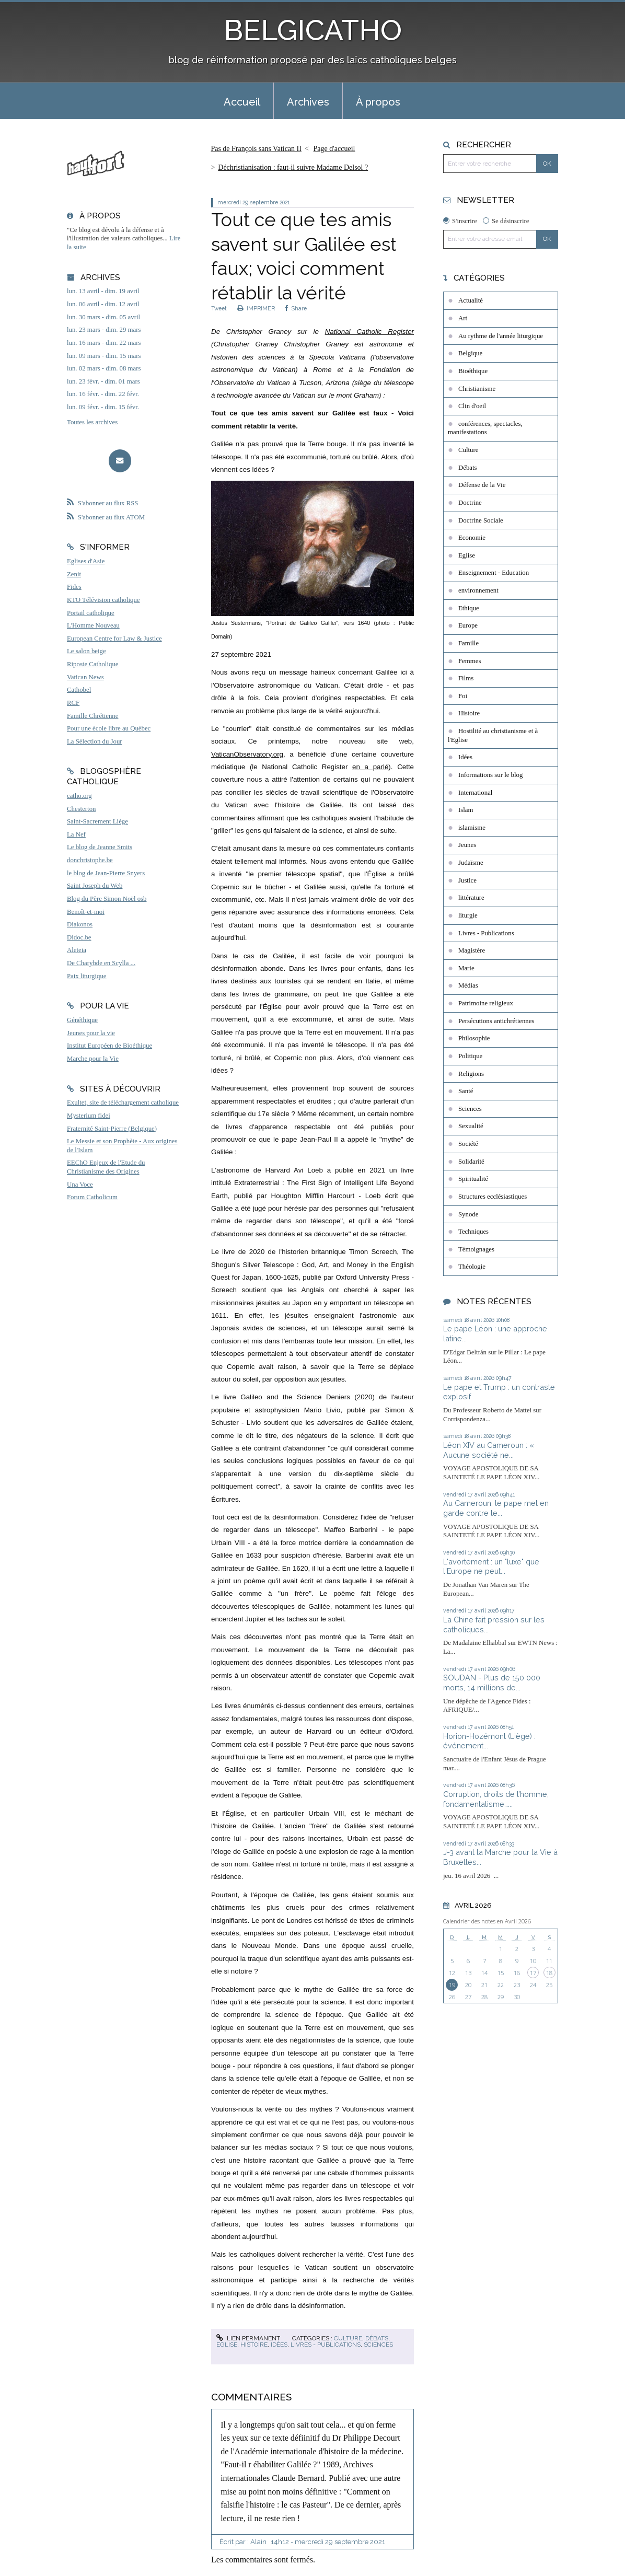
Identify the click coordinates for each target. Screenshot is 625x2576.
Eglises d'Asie (86, 561)
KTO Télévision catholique (103, 600)
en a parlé (370, 767)
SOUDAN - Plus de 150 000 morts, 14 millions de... (491, 1682)
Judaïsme (470, 862)
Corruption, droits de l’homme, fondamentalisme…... (496, 1799)
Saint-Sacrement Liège (97, 821)
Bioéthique (473, 371)
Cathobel (79, 689)
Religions (471, 1073)
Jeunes (467, 845)
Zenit (74, 574)
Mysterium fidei (88, 1115)
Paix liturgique (86, 976)
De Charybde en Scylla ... (101, 963)
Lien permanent (248, 2338)
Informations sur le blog (490, 775)
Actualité (470, 300)
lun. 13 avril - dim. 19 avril (103, 291)
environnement (478, 590)
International (475, 792)
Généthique (82, 1020)
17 (533, 1973)
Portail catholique (90, 613)
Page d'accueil (334, 149)
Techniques (473, 1231)
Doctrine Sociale (480, 520)
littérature (471, 897)
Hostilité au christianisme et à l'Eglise (493, 735)
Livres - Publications (326, 2344)
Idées (279, 2344)
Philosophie (474, 1038)
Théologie (471, 1266)
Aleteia (76, 950)
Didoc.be (79, 937)
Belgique (470, 353)
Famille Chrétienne (92, 716)
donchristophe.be (90, 860)
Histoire (254, 2344)
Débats (376, 2338)
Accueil (242, 102)
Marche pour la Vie (93, 1058)
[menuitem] (242, 101)
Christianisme (476, 388)
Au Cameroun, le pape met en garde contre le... (496, 1508)
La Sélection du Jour (94, 741)
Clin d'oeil (472, 406)
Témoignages (476, 1249)
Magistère (471, 950)
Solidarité (471, 1161)
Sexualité (470, 1126)
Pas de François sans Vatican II (256, 149)
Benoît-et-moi (86, 911)
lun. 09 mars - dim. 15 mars (104, 355)
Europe (468, 625)
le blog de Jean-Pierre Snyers (106, 873)
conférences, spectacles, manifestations (485, 428)
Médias (468, 985)
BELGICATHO (313, 30)
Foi (462, 696)
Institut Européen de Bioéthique (109, 1045)
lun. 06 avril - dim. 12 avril (103, 304)
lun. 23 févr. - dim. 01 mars (103, 381)
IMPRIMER (256, 308)
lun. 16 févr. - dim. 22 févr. (103, 394)
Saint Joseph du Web (94, 885)
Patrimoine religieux (485, 1003)
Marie (466, 968)
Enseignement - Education (493, 572)
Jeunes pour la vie (91, 1033)
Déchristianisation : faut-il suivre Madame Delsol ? (293, 167)
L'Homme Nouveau (93, 625)
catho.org (79, 795)
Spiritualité (473, 1178)
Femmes (469, 661)
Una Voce (80, 1184)
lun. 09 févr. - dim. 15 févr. (103, 407)
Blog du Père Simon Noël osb (107, 898)
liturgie (468, 915)
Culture (348, 2338)
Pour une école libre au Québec (109, 728)
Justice (467, 880)
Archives (308, 102)
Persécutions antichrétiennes (496, 1021)
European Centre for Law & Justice (114, 638)
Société (468, 1143)
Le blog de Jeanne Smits (99, 847)
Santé (465, 1091)
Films (465, 678)
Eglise (226, 2344)
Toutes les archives (92, 422)
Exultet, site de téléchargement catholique (123, 1102)
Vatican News (85, 677)
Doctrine (470, 502)
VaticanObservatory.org (247, 754)
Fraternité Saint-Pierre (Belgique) (112, 1128)
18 (549, 1973)
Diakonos (79, 924)
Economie (471, 537)
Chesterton (81, 809)
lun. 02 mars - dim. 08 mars (104, 368)
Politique (470, 1056)
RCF (73, 702)
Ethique (468, 608)
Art (462, 318)
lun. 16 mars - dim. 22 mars (104, 342)
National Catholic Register (369, 331)
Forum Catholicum (92, 1197)
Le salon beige (86, 651)
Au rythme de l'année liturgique (500, 336)
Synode (468, 1214)
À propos (378, 102)
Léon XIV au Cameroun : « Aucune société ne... (488, 1450)
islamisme (471, 827)
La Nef (76, 834)
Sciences (378, 2344)
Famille (468, 643)
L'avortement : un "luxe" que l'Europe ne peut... (491, 1566)
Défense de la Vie (481, 485)
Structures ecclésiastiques (492, 1196)
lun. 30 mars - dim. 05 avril (103, 317)
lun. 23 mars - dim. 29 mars (104, 329)
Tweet (219, 308)
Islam (465, 810)
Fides (74, 586)
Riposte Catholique (92, 664)
